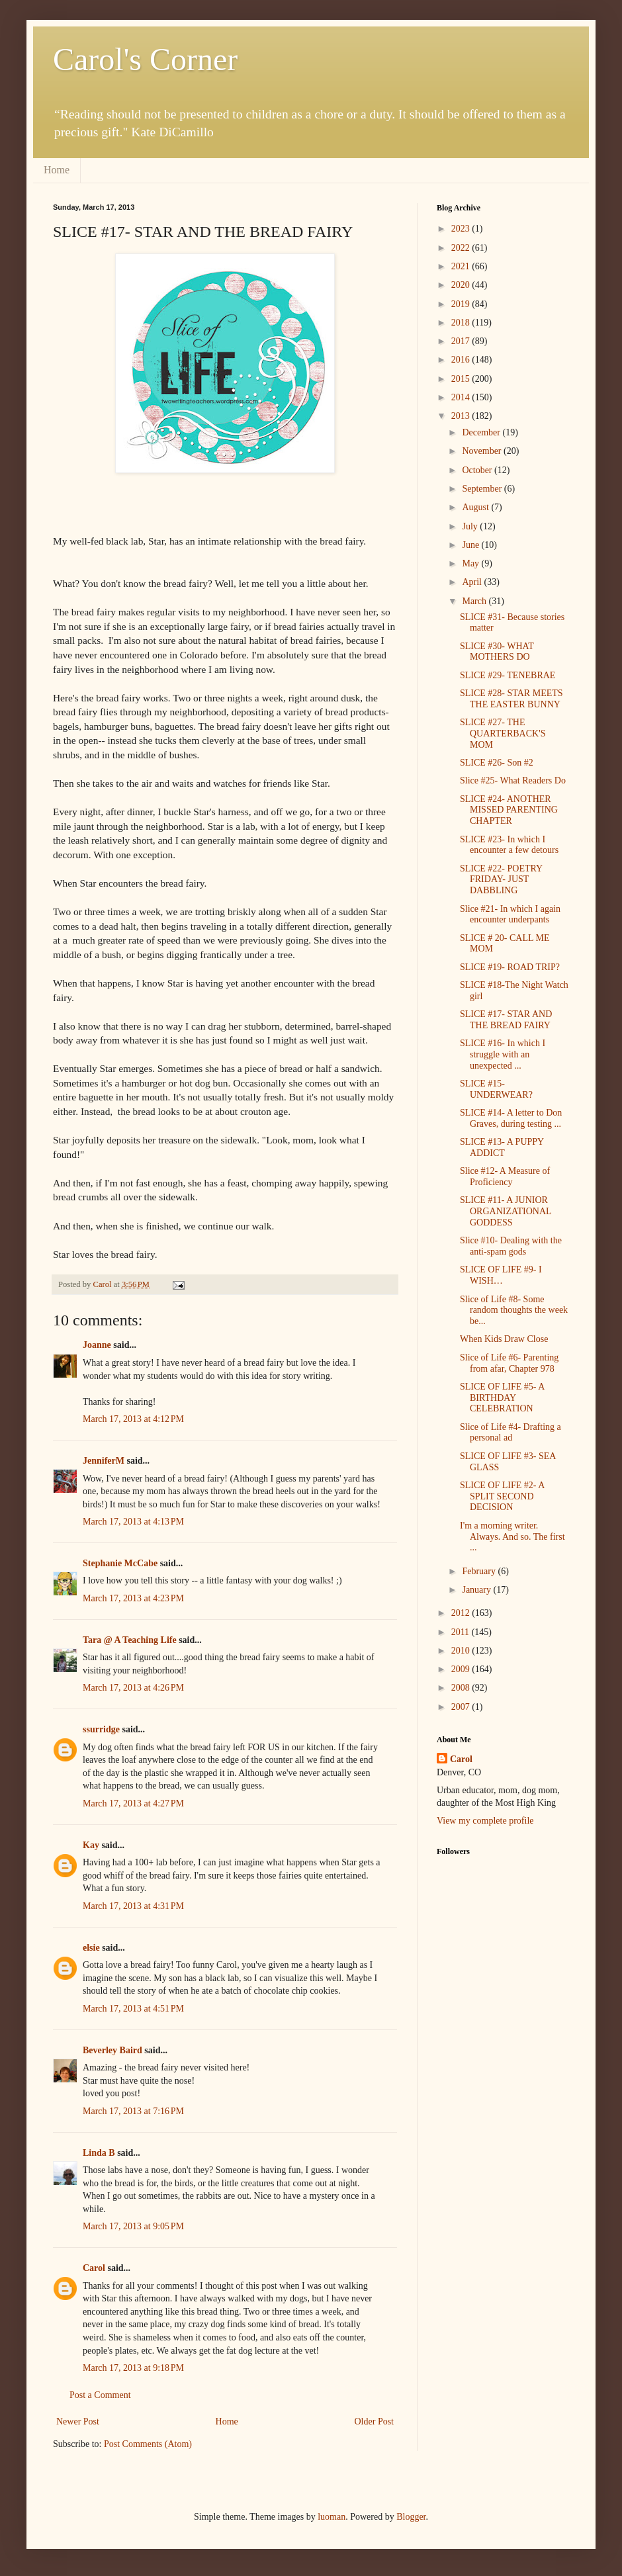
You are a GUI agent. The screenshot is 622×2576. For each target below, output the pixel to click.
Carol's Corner (145, 59)
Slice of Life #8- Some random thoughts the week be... (514, 1310)
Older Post (374, 2421)
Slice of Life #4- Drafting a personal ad (510, 1432)
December (482, 432)
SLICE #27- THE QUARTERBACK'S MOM (502, 733)
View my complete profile (485, 1821)
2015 (461, 379)
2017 (461, 341)
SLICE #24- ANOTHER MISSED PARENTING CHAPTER (509, 810)
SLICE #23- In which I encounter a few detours (509, 845)
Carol (94, 2268)
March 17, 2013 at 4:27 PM (133, 1803)
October (478, 470)
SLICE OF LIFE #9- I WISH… (501, 1275)
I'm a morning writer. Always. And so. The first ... (512, 1537)
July (471, 526)
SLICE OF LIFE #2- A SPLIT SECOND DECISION (502, 1496)
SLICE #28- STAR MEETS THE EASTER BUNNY (511, 698)
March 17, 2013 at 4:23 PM (133, 1598)
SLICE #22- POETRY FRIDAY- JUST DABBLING (501, 880)
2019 (461, 304)
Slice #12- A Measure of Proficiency (505, 1176)
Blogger (410, 2517)
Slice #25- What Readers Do (513, 780)
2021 (461, 266)
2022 (461, 248)
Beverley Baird (112, 2050)
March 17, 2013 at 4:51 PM (133, 2009)
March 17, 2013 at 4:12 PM (133, 1419)
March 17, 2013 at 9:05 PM (133, 2226)
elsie (91, 1948)
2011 (461, 1632)
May (471, 563)
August (476, 507)
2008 (461, 1688)
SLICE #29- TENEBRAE (507, 675)
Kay (91, 1845)
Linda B (99, 2153)
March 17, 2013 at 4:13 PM (133, 1522)
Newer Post (77, 2421)
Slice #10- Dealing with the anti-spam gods (511, 1246)
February (480, 1571)
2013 (461, 416)
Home (56, 169)
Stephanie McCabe (120, 1563)
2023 (461, 229)
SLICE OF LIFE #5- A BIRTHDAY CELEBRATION (502, 1398)
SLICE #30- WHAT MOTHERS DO (496, 651)
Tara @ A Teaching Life (130, 1640)
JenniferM (103, 1461)
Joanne (97, 1345)
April (473, 582)
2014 (461, 397)
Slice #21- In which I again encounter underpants (510, 914)
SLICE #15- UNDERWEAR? (496, 1089)
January (477, 1590)
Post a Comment (100, 2395)
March (475, 601)
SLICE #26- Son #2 (496, 763)
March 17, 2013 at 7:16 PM (133, 2111)
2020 (461, 285)
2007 (461, 1707)
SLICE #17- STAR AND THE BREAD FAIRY (506, 1019)
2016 (461, 360)
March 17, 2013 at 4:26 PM (133, 1688)
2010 (461, 1651)
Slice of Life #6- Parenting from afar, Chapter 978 (509, 1363)
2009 (461, 1669)
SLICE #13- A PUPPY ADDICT (502, 1147)
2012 (461, 1613)
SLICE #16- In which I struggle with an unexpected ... (502, 1054)
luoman (331, 2517)
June (471, 545)
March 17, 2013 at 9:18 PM (133, 2368)
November (483, 451)
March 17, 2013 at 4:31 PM (133, 1906)
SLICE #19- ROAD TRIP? (510, 967)
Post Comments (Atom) (148, 2444)
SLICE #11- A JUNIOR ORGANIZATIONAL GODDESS (505, 1211)
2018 (461, 323)
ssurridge (101, 1729)
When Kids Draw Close (504, 1339)
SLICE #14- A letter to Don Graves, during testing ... (511, 1118)
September (483, 489)
